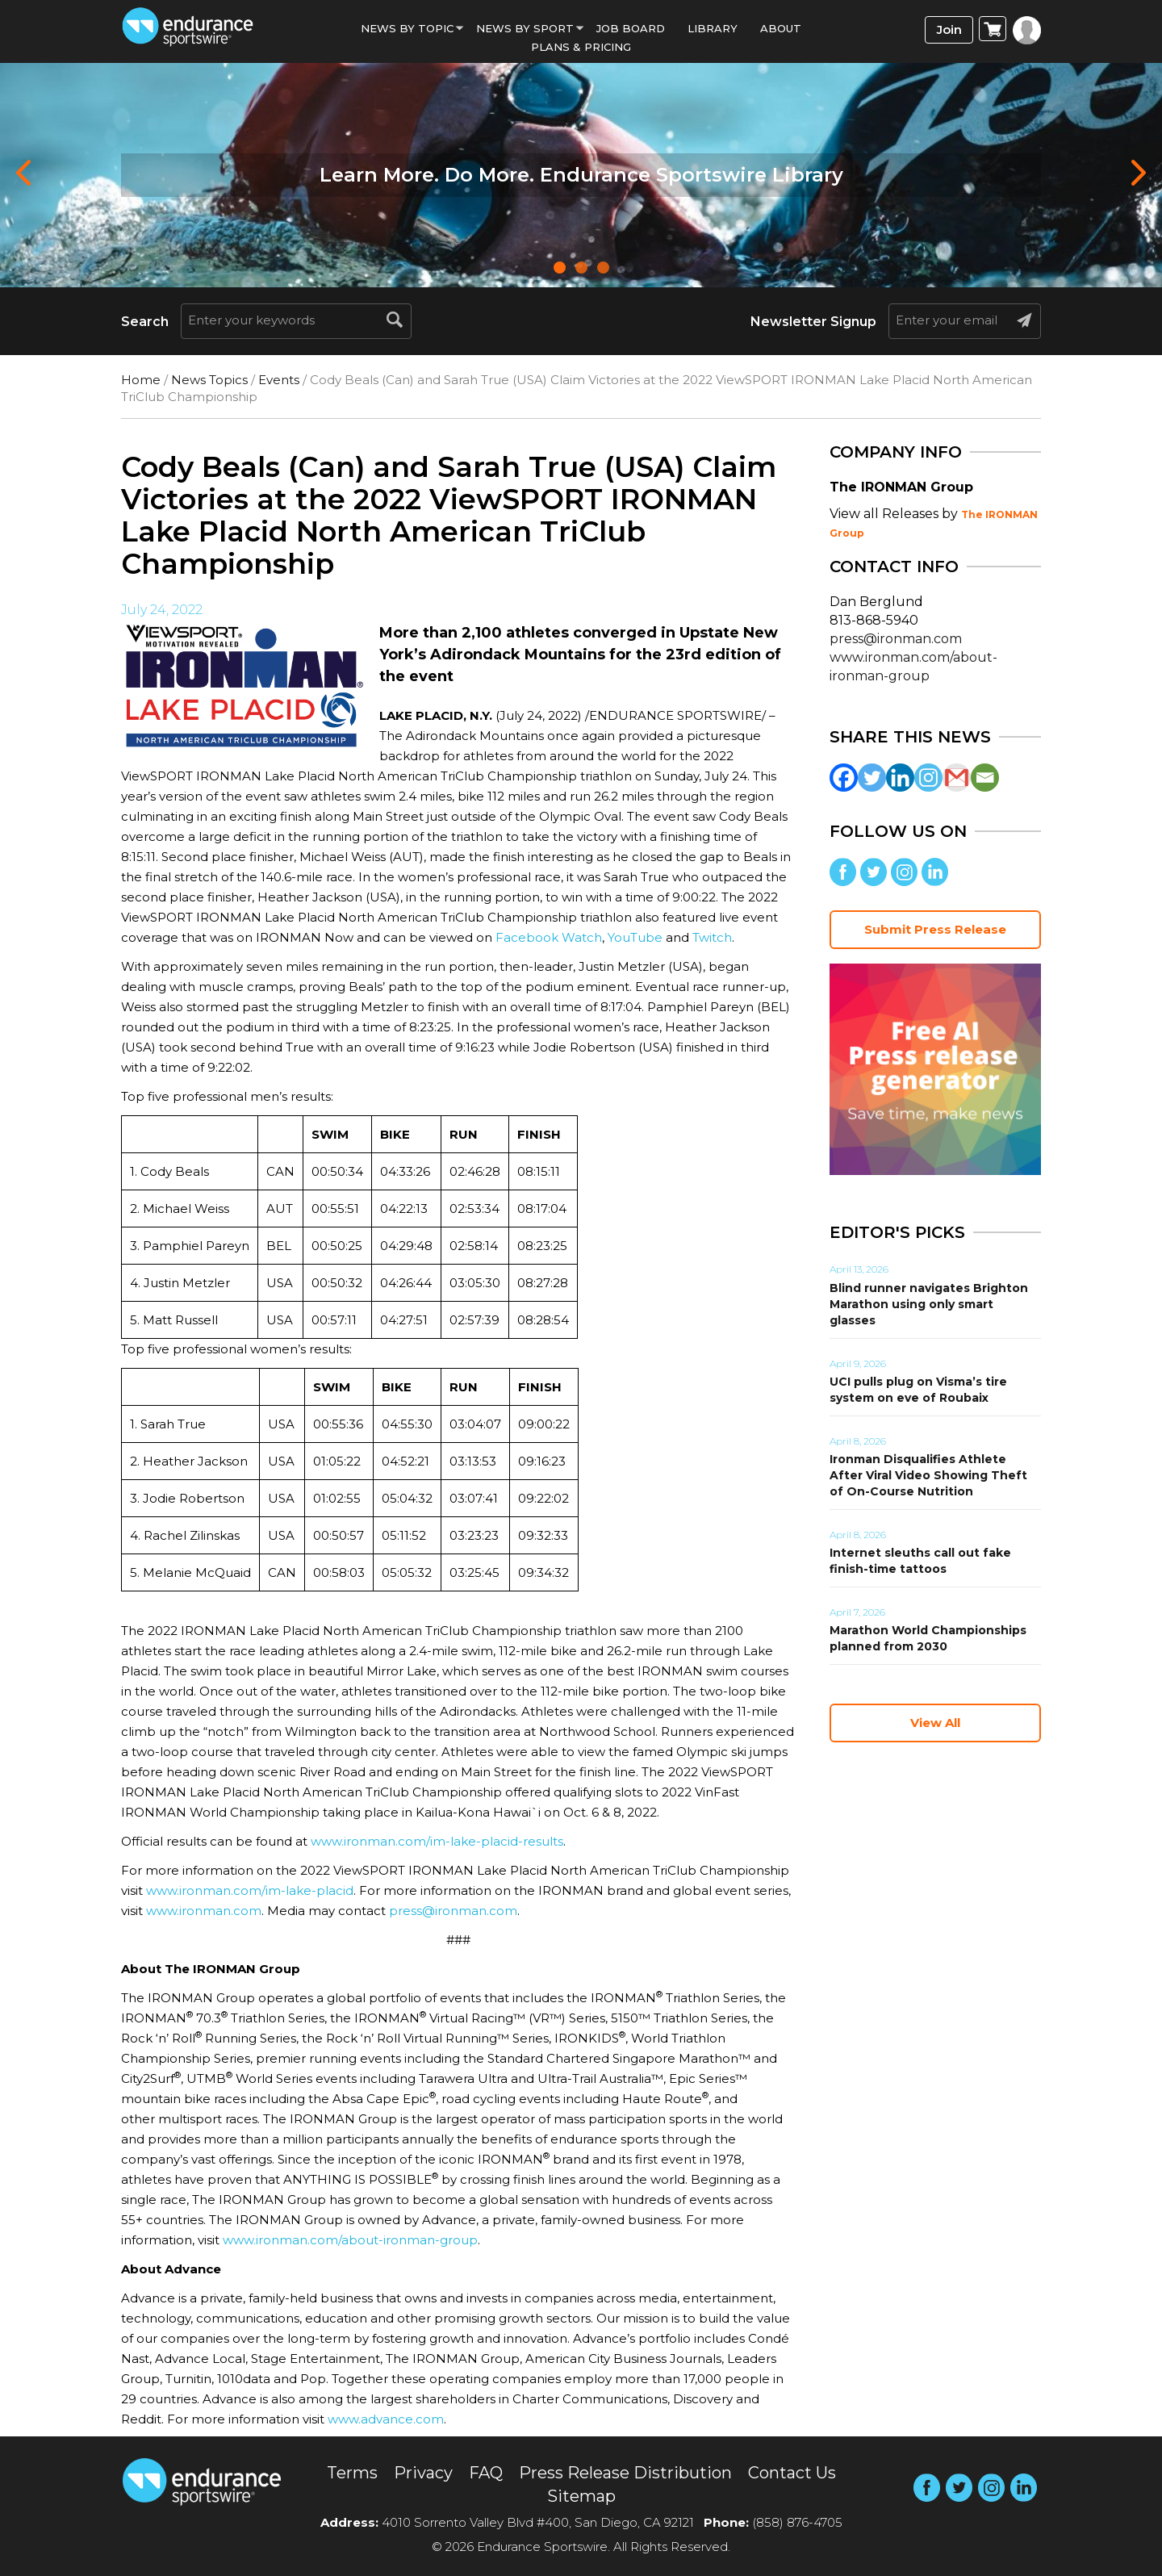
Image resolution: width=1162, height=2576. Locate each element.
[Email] (985, 777)
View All (935, 1722)
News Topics (209, 379)
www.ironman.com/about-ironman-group (350, 2240)
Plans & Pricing (581, 46)
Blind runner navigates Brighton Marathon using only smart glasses (929, 1304)
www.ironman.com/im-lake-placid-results (437, 1841)
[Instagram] (928, 777)
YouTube (635, 937)
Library (713, 28)
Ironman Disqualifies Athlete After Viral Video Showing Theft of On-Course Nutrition (928, 1475)
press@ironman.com (453, 1910)
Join (949, 29)
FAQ (486, 2472)
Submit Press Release (935, 929)
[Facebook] (844, 777)
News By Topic (407, 28)
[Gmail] (957, 777)
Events (278, 379)
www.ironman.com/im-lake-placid (249, 1890)
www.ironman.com (203, 1910)
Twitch (712, 937)
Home (141, 379)
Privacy (423, 2472)
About (780, 28)
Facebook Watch (548, 937)
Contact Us (792, 2472)
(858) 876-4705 (797, 2522)
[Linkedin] (900, 777)
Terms (352, 2472)
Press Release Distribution (625, 2472)
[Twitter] (872, 777)
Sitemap (581, 2496)
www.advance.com (386, 2419)
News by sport (525, 28)
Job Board (630, 28)
